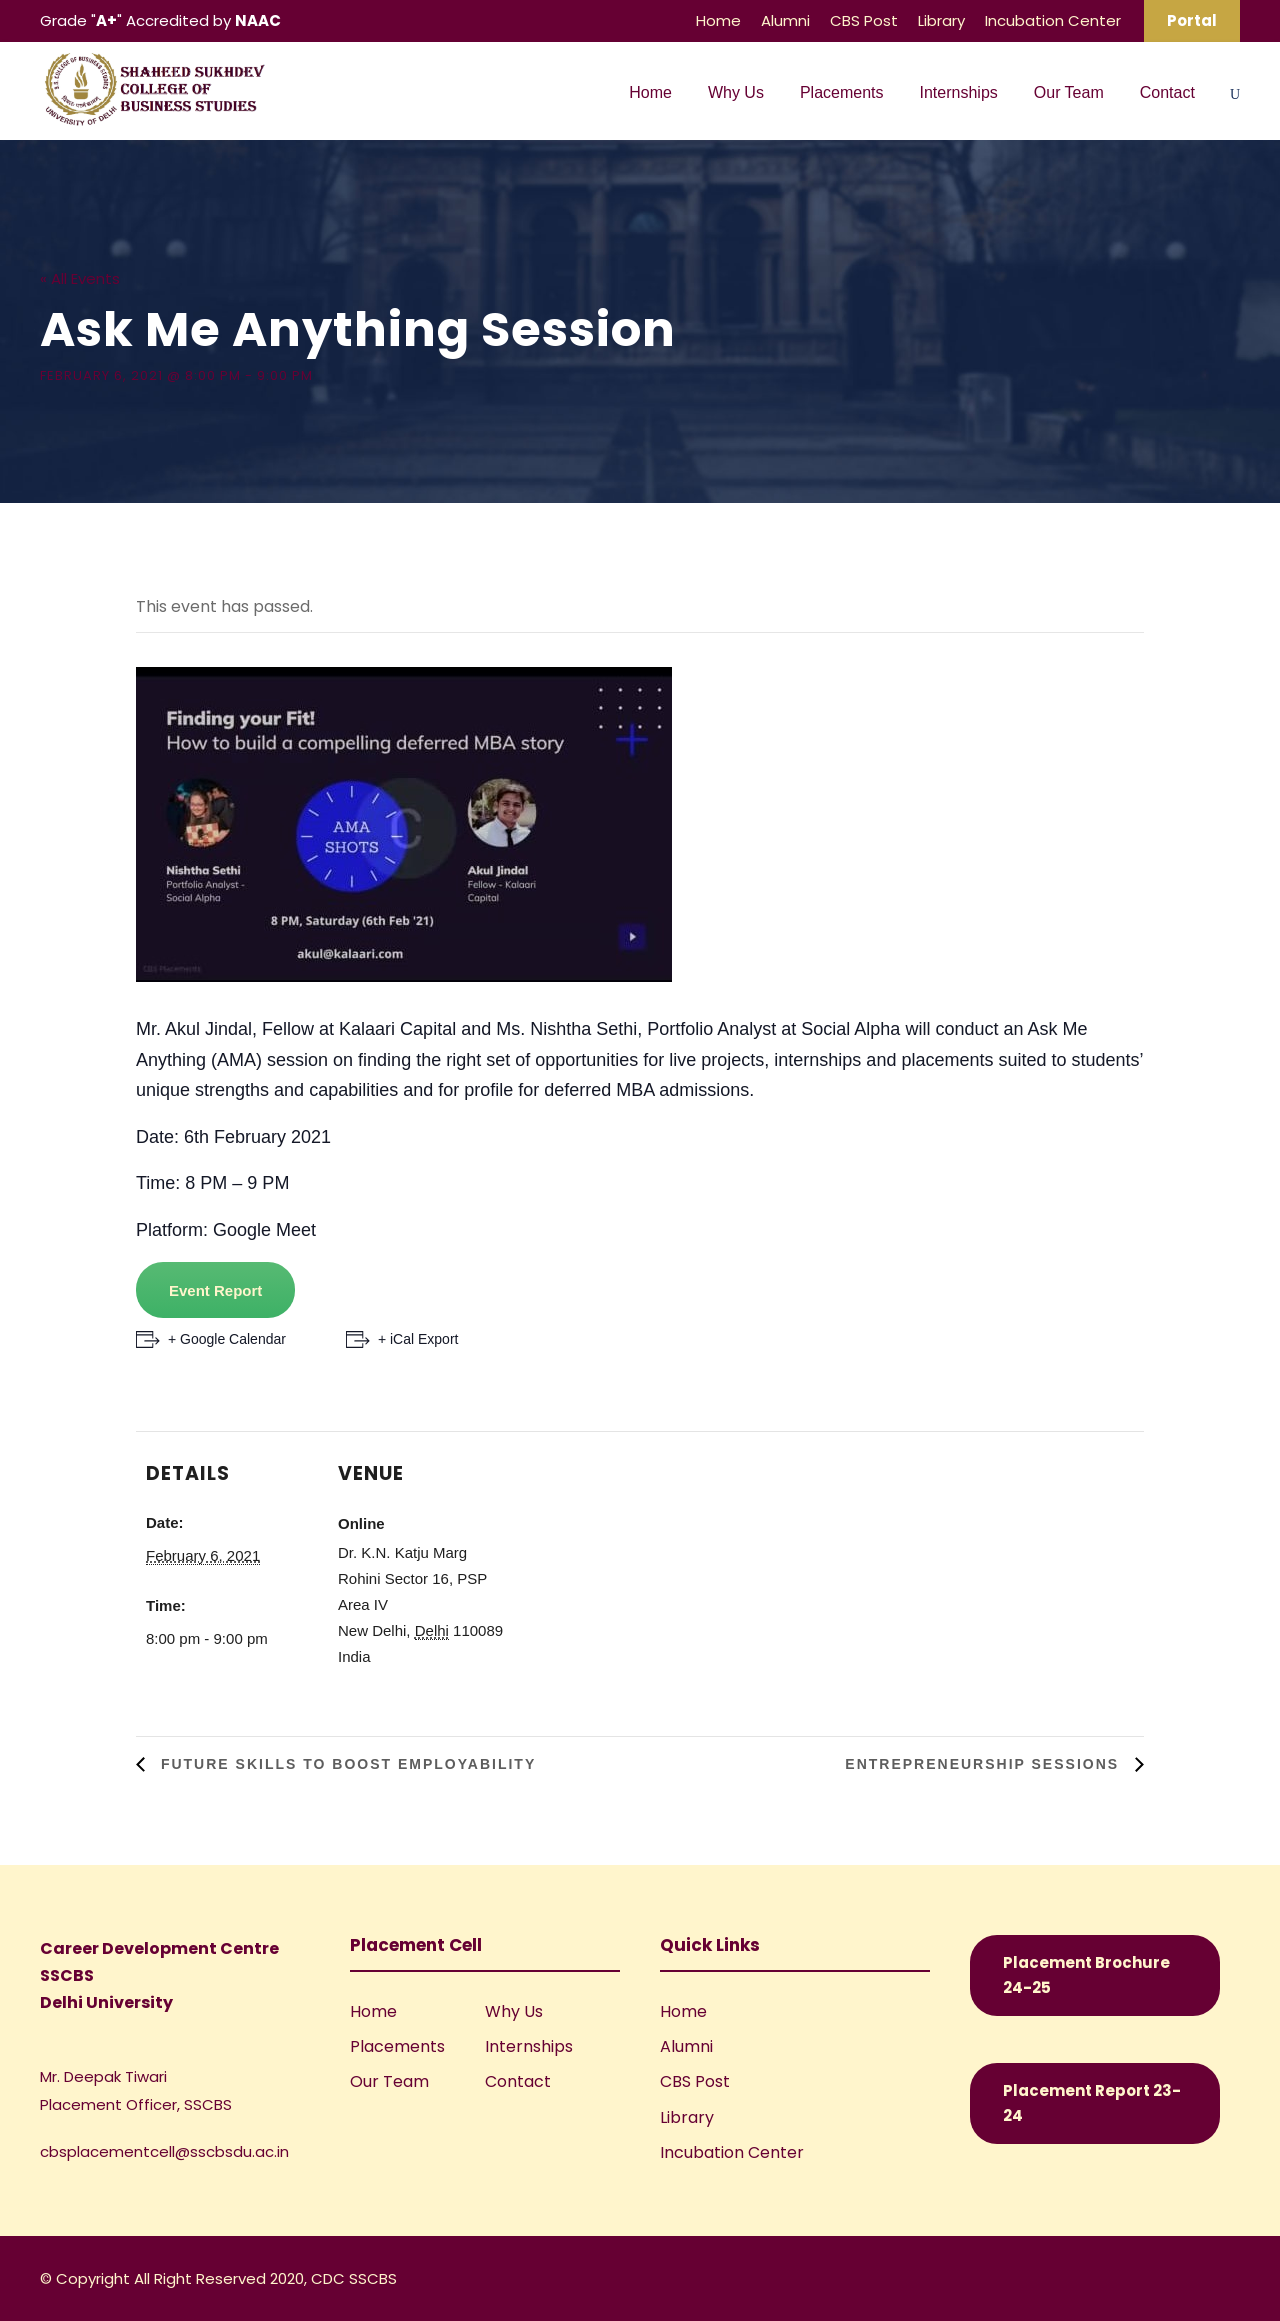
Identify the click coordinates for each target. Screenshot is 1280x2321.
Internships (959, 92)
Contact (1167, 92)
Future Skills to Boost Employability (345, 1764)
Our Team (1069, 92)
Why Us (736, 92)
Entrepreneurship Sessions (985, 1764)
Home (718, 20)
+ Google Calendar (227, 1339)
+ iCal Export (418, 1339)
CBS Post (864, 20)
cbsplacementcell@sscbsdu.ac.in (164, 2151)
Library (941, 20)
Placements (842, 92)
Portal (1192, 20)
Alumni (785, 20)
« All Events (80, 278)
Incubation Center (1053, 20)
